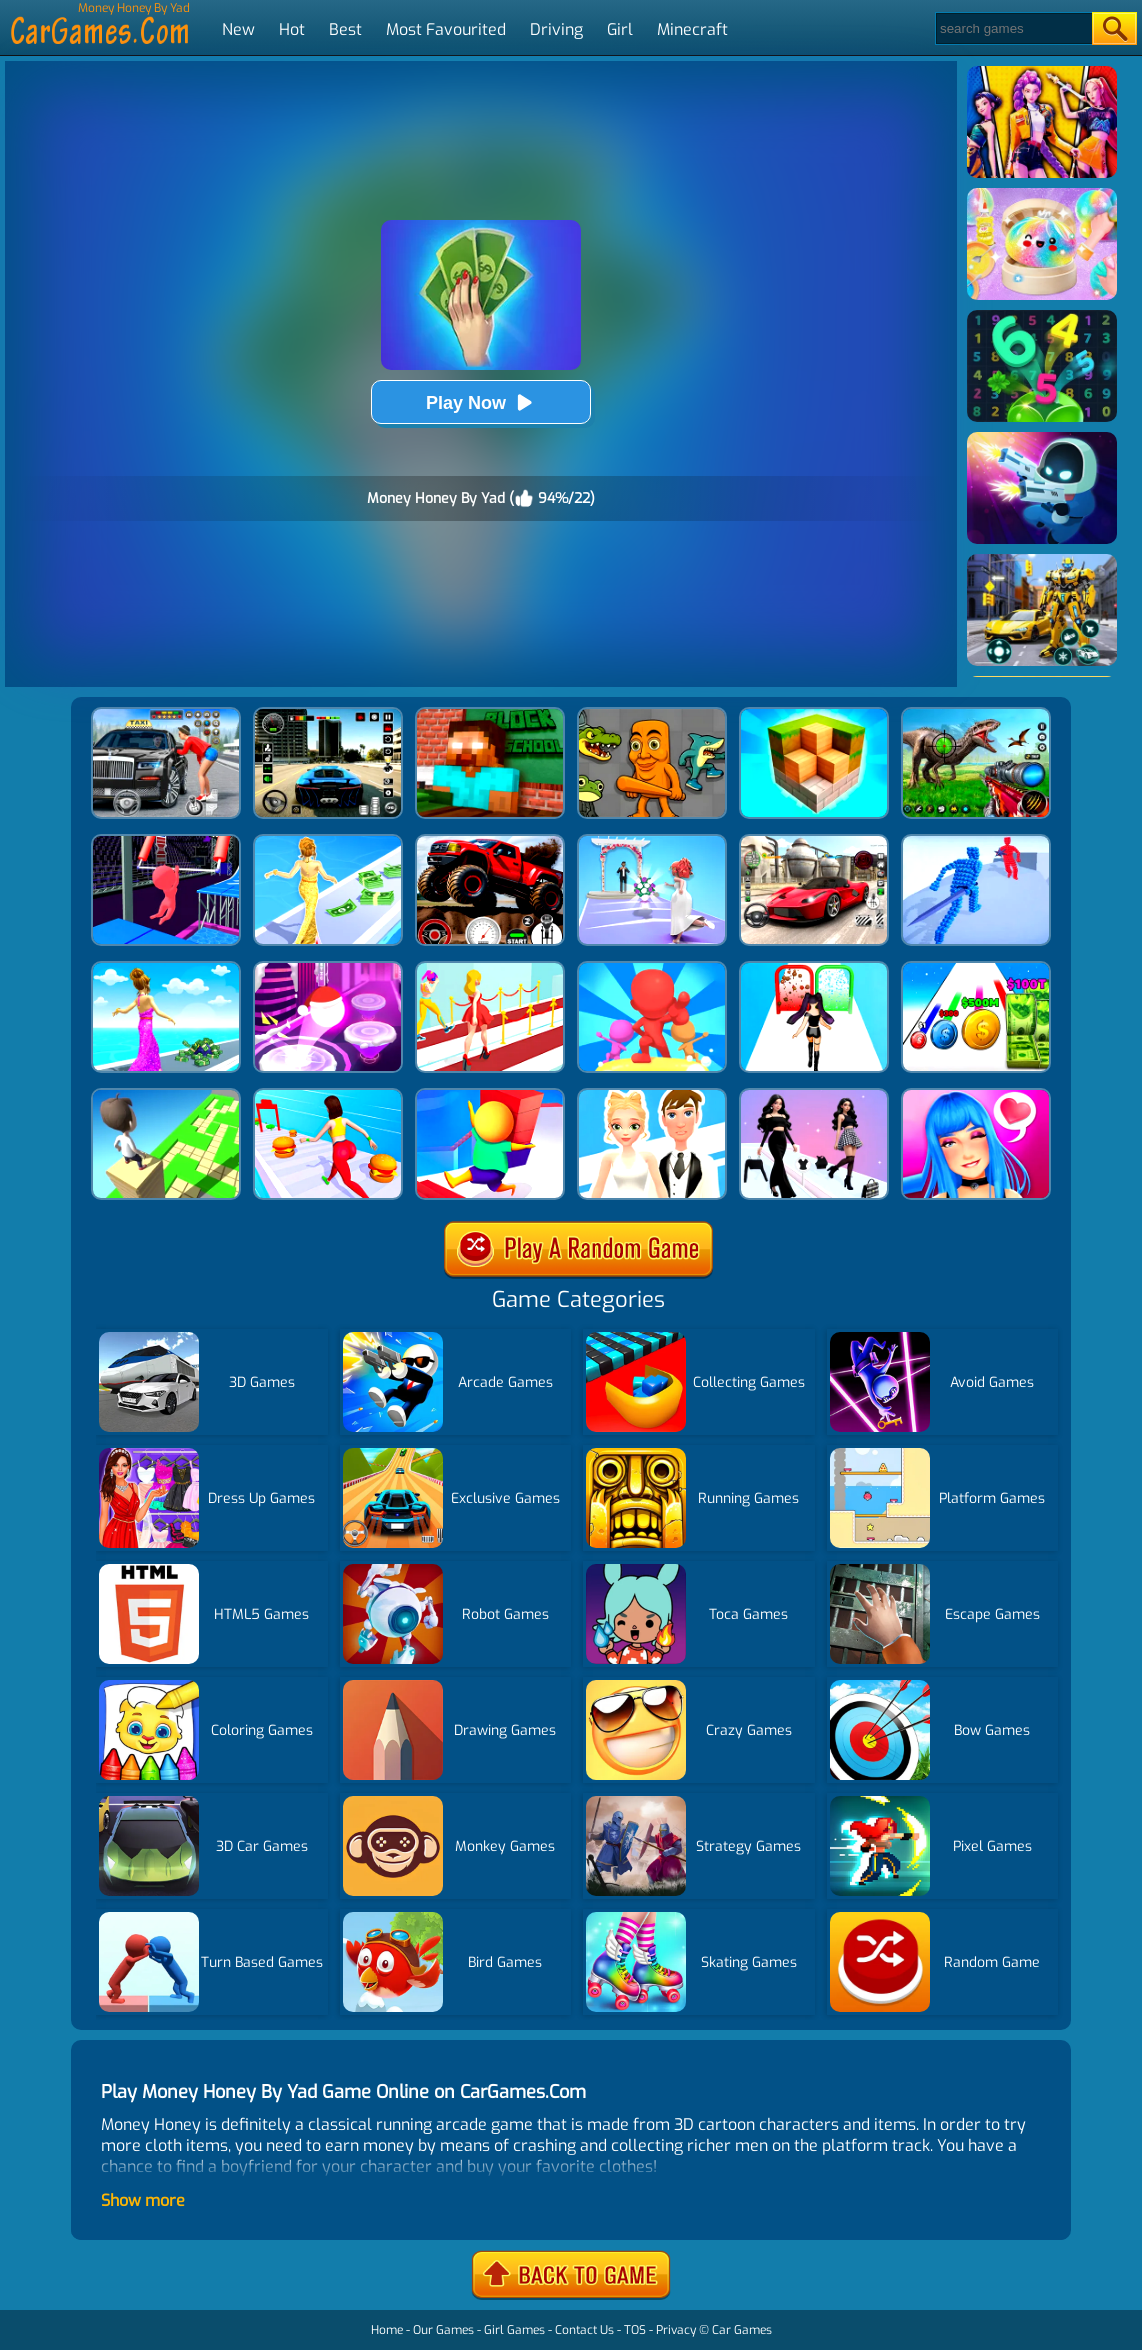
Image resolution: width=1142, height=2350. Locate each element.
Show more (143, 2200)
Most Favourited (446, 29)
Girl (620, 29)
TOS (635, 2330)
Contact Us (584, 2330)
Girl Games (514, 2330)
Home (387, 2330)
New (238, 29)
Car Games (742, 2330)
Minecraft (692, 29)
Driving (556, 29)
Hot (292, 29)
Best (345, 29)
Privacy (676, 2330)
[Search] (1012, 28)
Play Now (481, 402)
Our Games (443, 2330)
